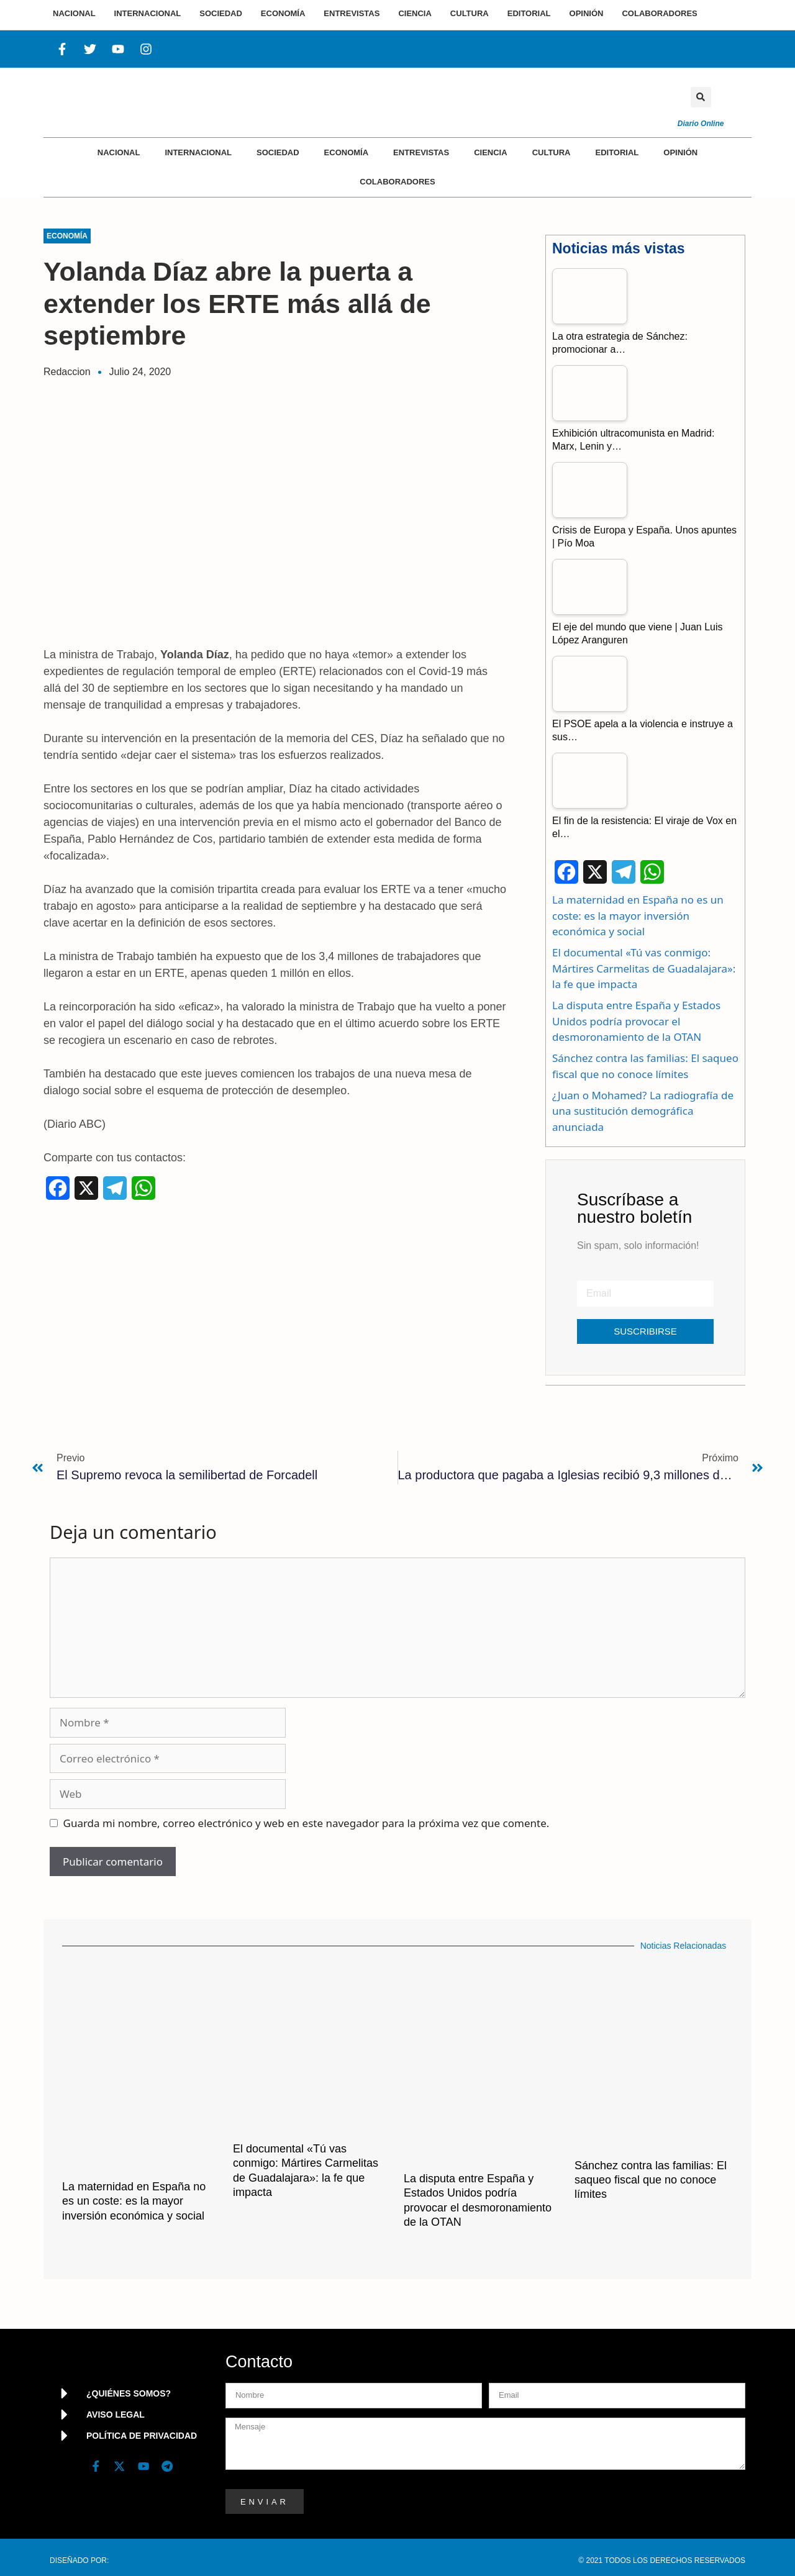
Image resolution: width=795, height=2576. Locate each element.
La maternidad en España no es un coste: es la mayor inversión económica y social (638, 915)
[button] (701, 97)
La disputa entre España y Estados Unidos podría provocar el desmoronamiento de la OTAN (636, 1021)
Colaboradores (397, 181)
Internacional (198, 152)
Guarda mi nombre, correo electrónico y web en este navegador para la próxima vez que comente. (306, 1823)
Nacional (119, 152)
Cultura (551, 152)
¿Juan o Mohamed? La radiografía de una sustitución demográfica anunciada (643, 1111)
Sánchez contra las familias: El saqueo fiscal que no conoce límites (651, 2180)
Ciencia (490, 152)
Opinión (680, 152)
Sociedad (278, 152)
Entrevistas (421, 152)
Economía (346, 152)
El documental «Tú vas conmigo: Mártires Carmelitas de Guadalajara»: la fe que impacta (643, 968)
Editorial (616, 152)
